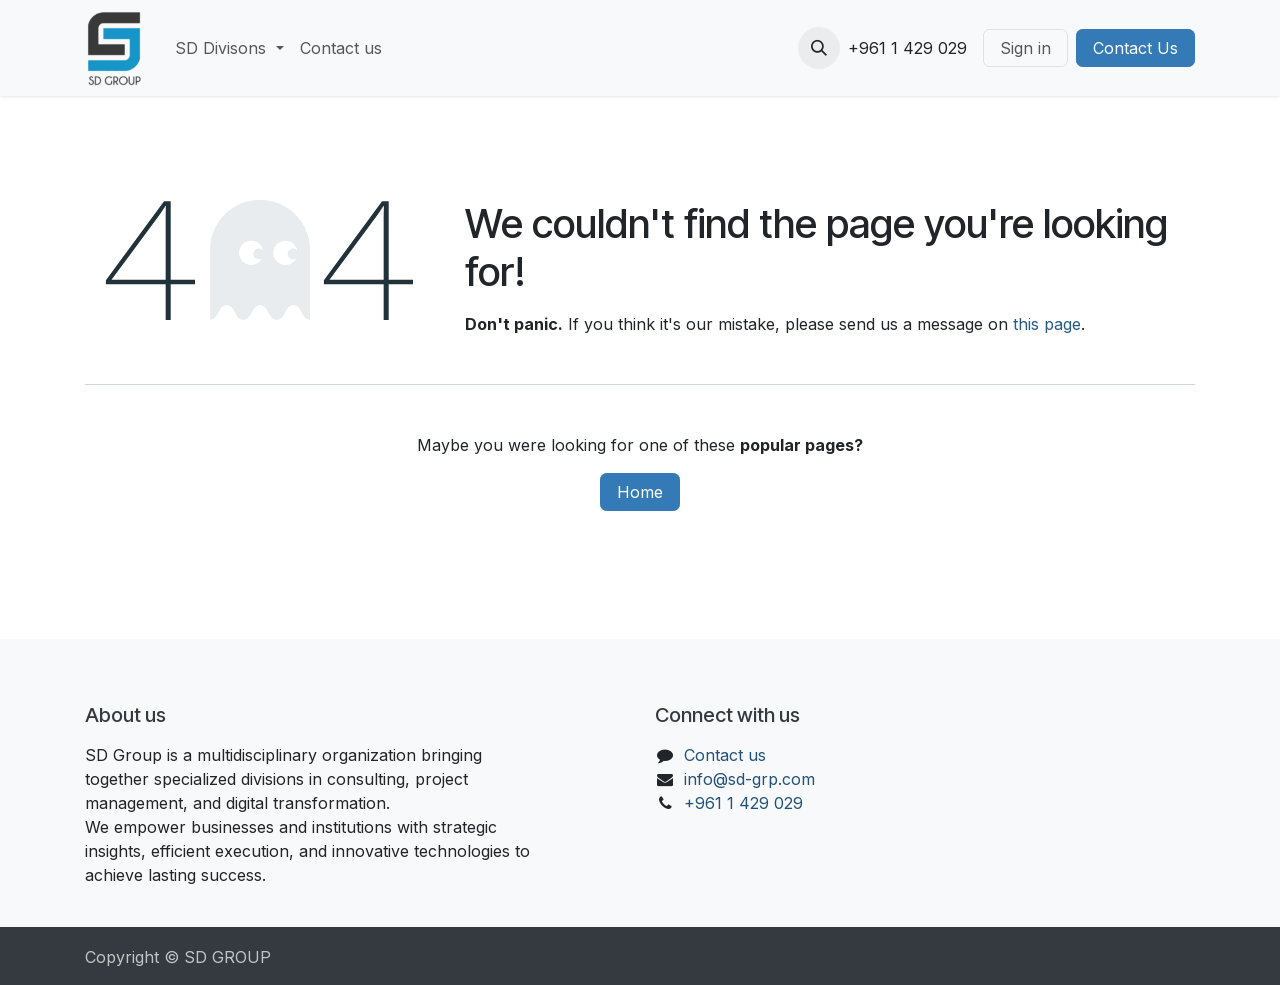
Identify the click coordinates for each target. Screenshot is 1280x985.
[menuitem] (229, 48)
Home (640, 492)
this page (1047, 324)
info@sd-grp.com (749, 779)
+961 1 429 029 (743, 803)
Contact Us (1135, 48)
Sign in (1025, 48)
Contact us (725, 755)
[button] (819, 48)
